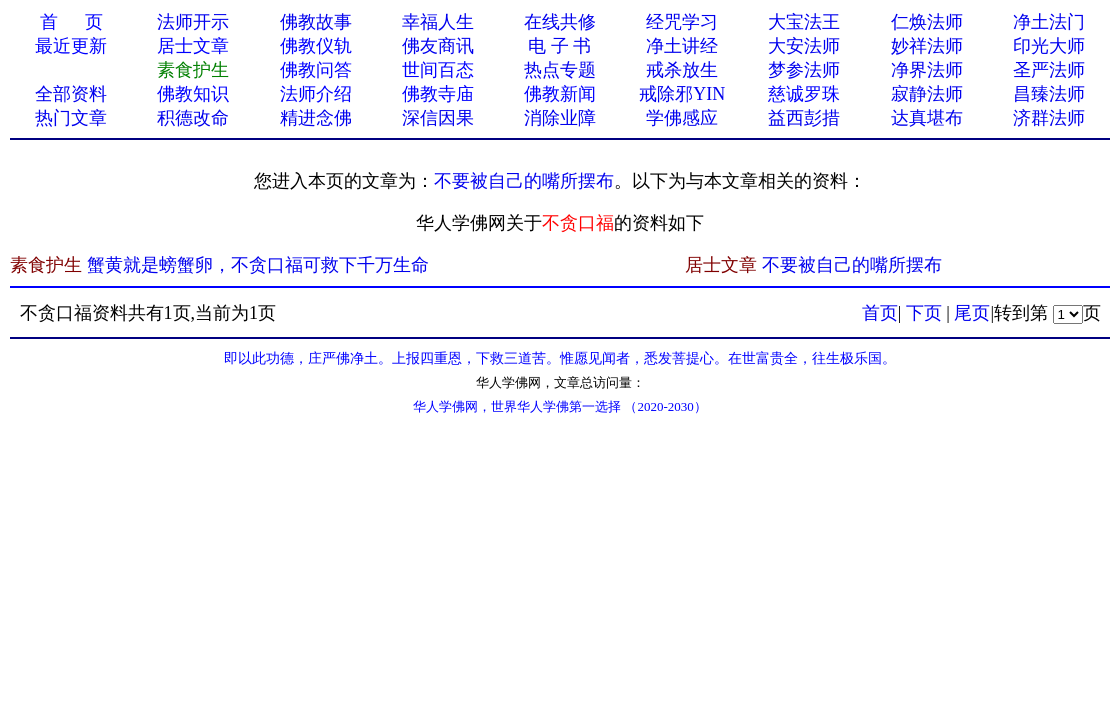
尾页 (972, 313)
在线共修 (560, 22)
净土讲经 (682, 46)
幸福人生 (438, 22)
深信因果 (438, 118)
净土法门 (1049, 22)
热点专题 (560, 70)
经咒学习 (682, 22)
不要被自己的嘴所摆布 (524, 181)
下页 (924, 313)
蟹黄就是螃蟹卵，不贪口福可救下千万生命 (258, 265)
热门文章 (71, 118)
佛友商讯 (438, 46)
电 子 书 (559, 46)
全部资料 (71, 94)
